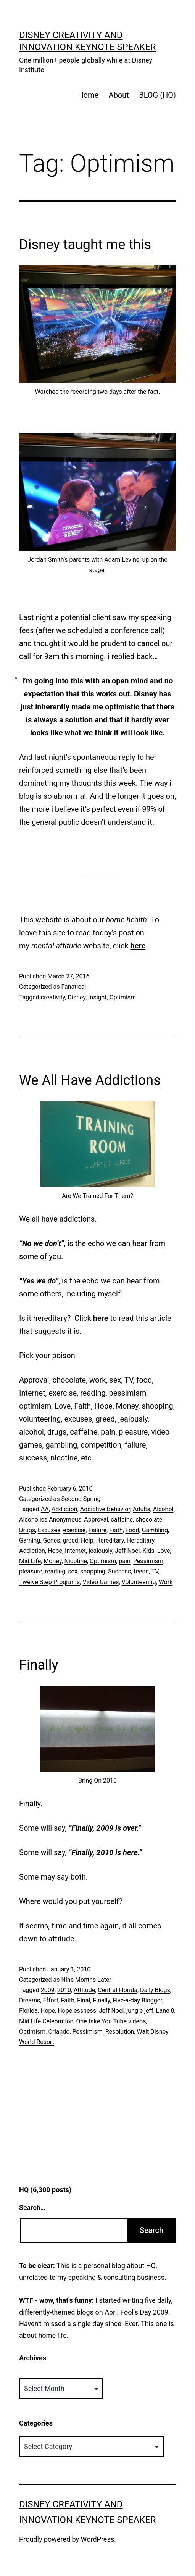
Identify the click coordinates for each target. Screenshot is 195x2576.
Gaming (29, 1540)
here (138, 945)
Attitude (84, 1990)
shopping (92, 1571)
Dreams (29, 2000)
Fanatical (73, 986)
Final (83, 2000)
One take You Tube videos (111, 2021)
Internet (75, 1550)
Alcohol (163, 1509)
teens (141, 1571)
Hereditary (110, 1540)
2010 (64, 1990)
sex (72, 1571)
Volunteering (139, 1582)
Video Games (100, 1582)
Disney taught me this (85, 245)
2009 (48, 1990)
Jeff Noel (127, 1550)
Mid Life (30, 1561)
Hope (55, 1550)
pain (124, 1561)
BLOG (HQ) (157, 95)
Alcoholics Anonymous (50, 1519)
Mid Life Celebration (46, 2021)
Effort (50, 2000)
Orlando (58, 2031)
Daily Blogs (155, 1990)
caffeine (122, 1519)
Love (163, 1550)
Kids (148, 1550)
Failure (97, 1530)
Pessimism (148, 1561)
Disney (77, 997)
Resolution (119, 2031)
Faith (115, 1530)
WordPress (97, 2539)
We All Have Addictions (90, 1080)
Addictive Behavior (105, 1509)
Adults (141, 1509)
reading (55, 1571)
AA (45, 1509)
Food (132, 1530)
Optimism (123, 997)
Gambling (155, 1530)
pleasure (30, 1571)
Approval (96, 1519)
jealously (100, 1550)
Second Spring (80, 1498)
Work (166, 1582)
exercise (74, 1530)
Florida (28, 2010)
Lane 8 (165, 2010)
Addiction (64, 1509)
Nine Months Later (86, 1979)
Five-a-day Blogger (137, 2000)
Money (52, 1561)
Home (88, 95)
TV (154, 1571)
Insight (97, 997)
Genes (51, 1540)
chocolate (148, 1519)
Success (119, 1571)
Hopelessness (77, 2010)
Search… (32, 2208)
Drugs (27, 1530)
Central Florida (117, 1990)
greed (70, 1540)
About (119, 95)
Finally (38, 1665)
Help (87, 1540)
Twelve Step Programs (49, 1582)
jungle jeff (139, 2010)
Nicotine (75, 1561)
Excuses (49, 1530)
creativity (53, 997)
